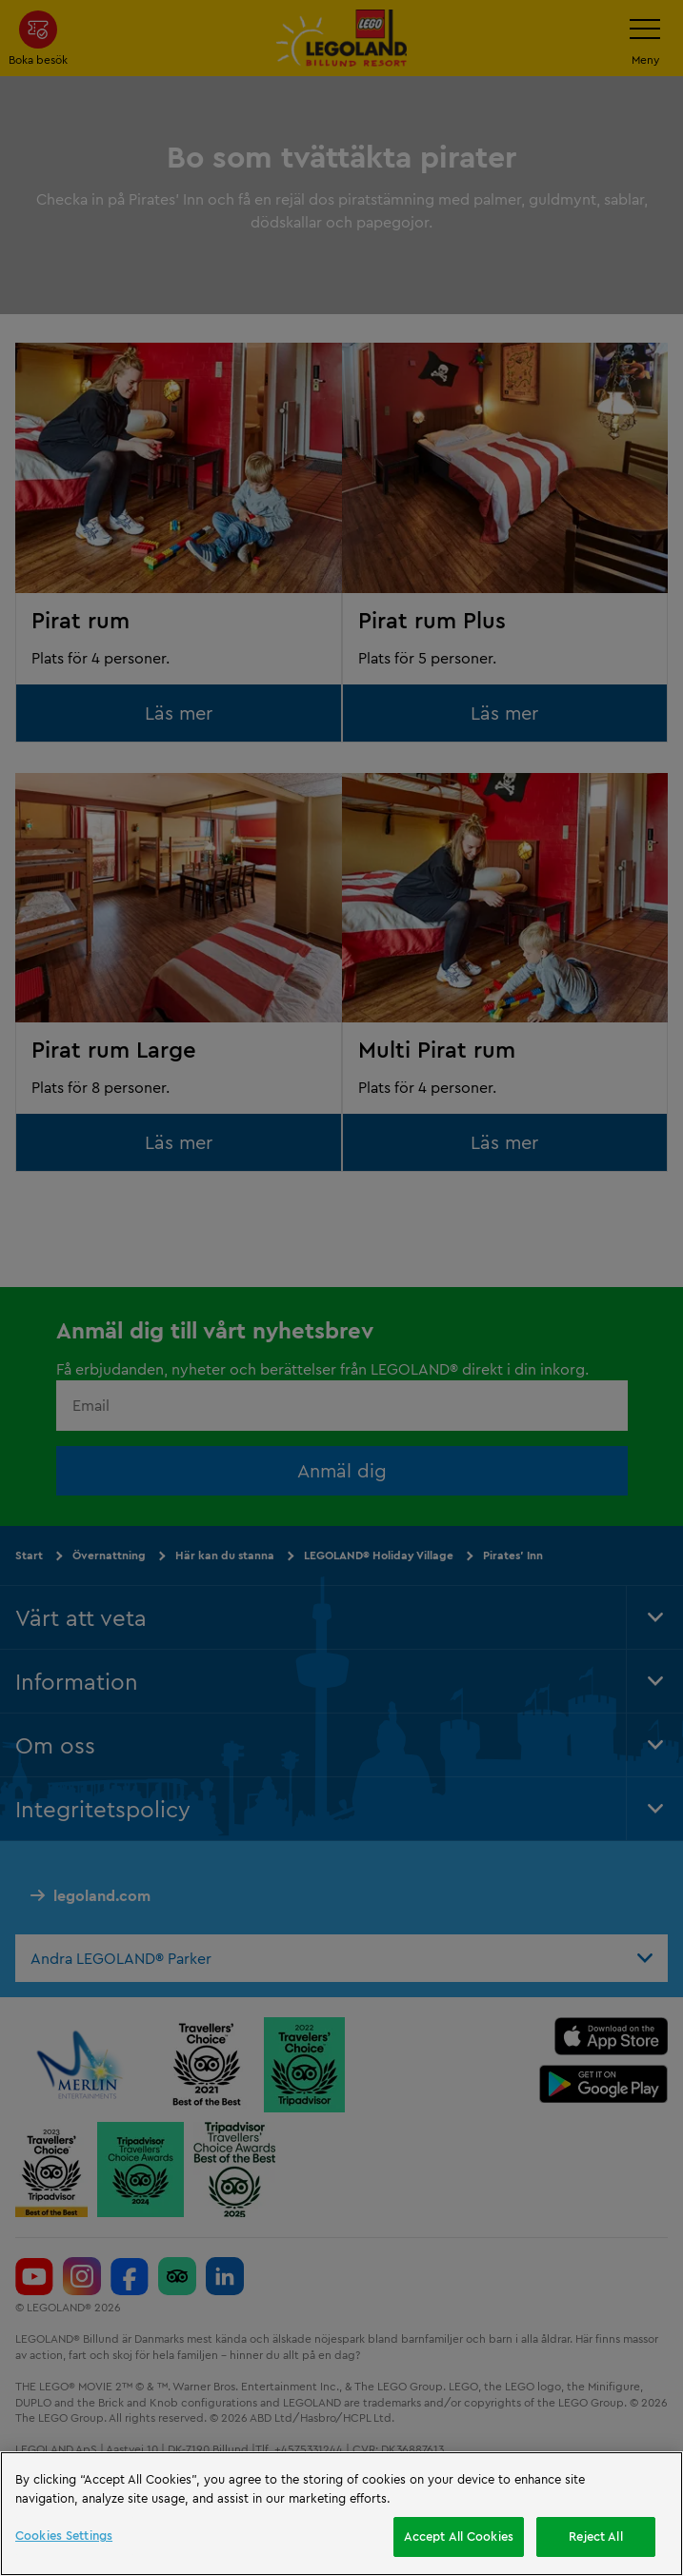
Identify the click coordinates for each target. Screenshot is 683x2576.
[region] (341, 2513)
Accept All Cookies (458, 2536)
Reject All (595, 2536)
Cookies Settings (63, 2535)
